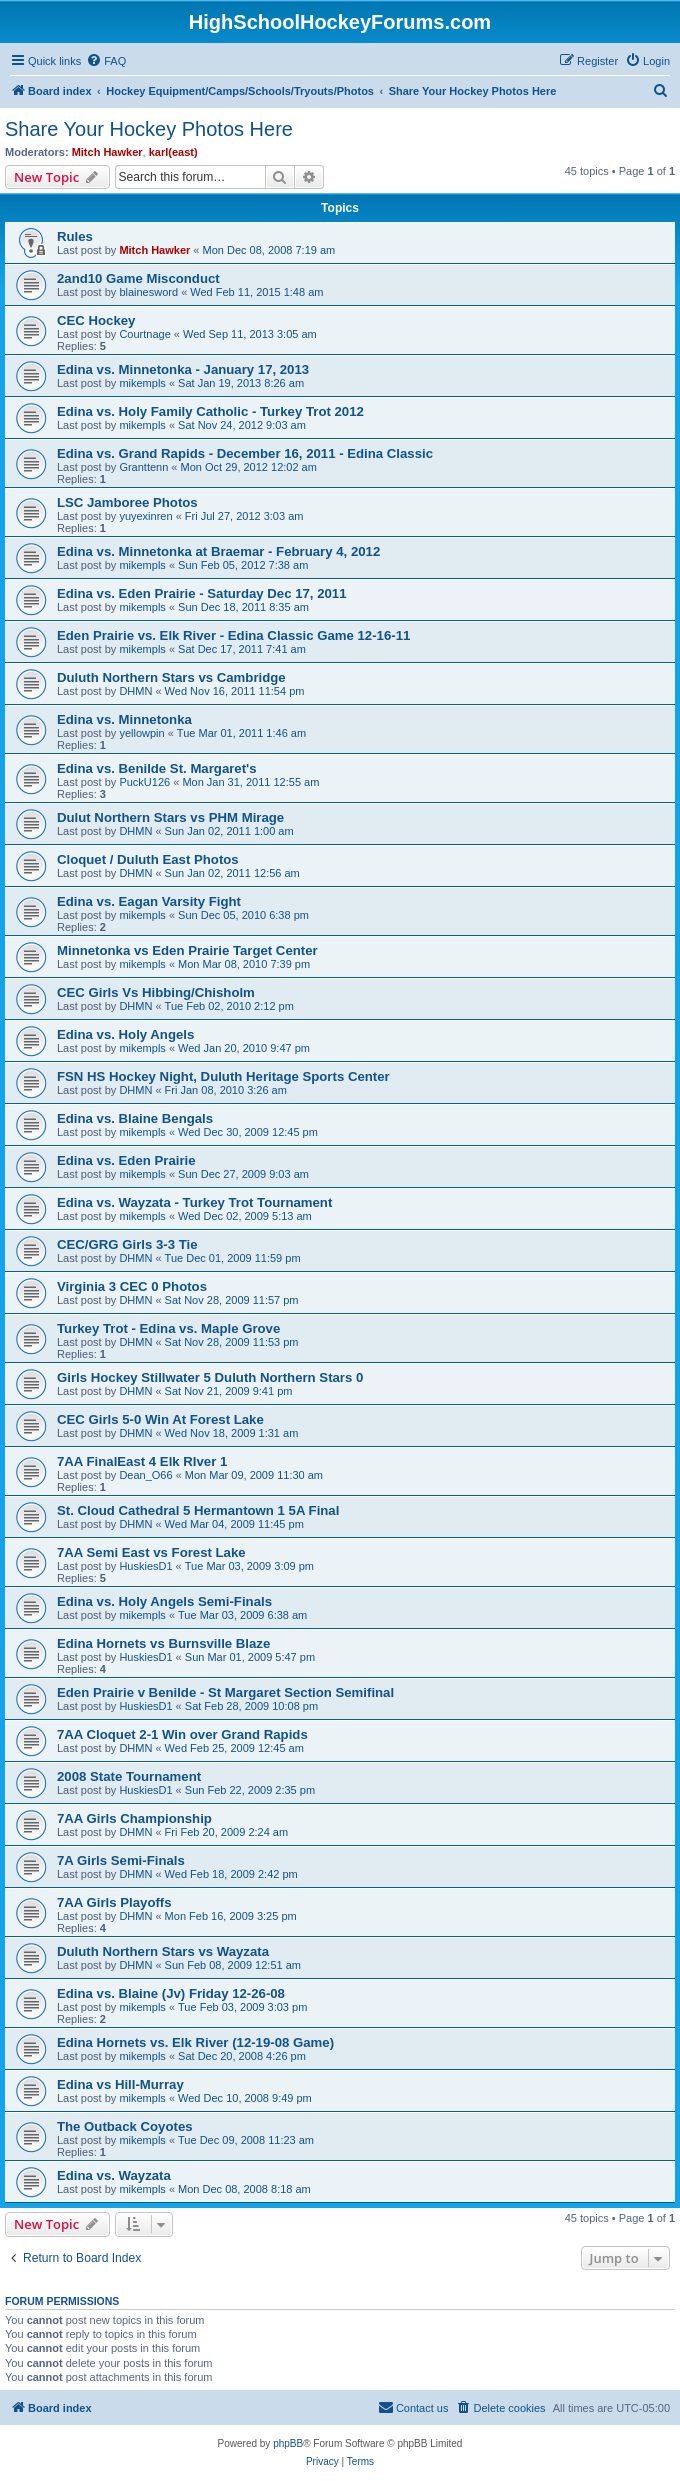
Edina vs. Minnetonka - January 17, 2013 (183, 369)
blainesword (148, 292)
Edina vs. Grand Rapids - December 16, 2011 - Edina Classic (245, 453)
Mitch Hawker (107, 152)
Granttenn (143, 467)
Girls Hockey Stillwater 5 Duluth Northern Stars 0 (210, 1377)
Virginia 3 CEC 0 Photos (132, 1286)
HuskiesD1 (145, 1566)
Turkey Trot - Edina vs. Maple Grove (168, 1328)
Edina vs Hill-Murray (120, 2084)
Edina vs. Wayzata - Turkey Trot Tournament (194, 1202)
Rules (75, 236)
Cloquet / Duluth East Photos (148, 859)
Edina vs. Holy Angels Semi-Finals (164, 1601)
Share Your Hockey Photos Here (149, 129)
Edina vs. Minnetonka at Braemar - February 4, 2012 (218, 551)
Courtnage (144, 334)
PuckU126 (144, 782)
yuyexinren (145, 516)
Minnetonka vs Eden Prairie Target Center (187, 950)
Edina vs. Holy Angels (125, 1034)
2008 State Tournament (129, 1776)
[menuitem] (106, 61)
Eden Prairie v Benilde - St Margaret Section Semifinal (225, 1692)
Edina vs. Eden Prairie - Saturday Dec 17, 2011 (202, 593)
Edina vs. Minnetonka (124, 719)
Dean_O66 (145, 1475)
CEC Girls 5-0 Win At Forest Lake (160, 1419)
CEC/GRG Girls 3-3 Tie (127, 1244)
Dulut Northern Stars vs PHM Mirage (170, 817)
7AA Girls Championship (134, 1818)
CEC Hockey (96, 320)
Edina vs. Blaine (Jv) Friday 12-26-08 (171, 1993)
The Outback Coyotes (125, 2126)
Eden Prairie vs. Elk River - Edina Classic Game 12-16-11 (233, 635)
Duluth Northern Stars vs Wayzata (163, 1951)
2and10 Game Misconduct (138, 278)
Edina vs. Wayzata (114, 2175)
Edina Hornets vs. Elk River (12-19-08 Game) (195, 2042)
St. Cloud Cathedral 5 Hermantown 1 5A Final (198, 1510)
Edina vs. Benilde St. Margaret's (157, 768)
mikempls (142, 383)
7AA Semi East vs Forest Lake (151, 1552)
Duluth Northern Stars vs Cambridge (171, 677)
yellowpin (141, 733)
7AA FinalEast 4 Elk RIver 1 (142, 1461)
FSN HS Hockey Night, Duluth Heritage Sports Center (223, 1076)
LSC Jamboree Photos (127, 502)
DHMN (135, 691)
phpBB (288, 2443)
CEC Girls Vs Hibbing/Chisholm (156, 992)
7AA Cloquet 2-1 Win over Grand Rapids (182, 1734)
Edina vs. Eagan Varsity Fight (149, 901)
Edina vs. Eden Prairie (126, 1160)
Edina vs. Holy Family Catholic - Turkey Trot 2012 (210, 411)
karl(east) (173, 152)
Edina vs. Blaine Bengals (135, 1118)
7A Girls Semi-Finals (121, 1860)
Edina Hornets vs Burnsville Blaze (163, 1643)
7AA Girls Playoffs (114, 1902)
